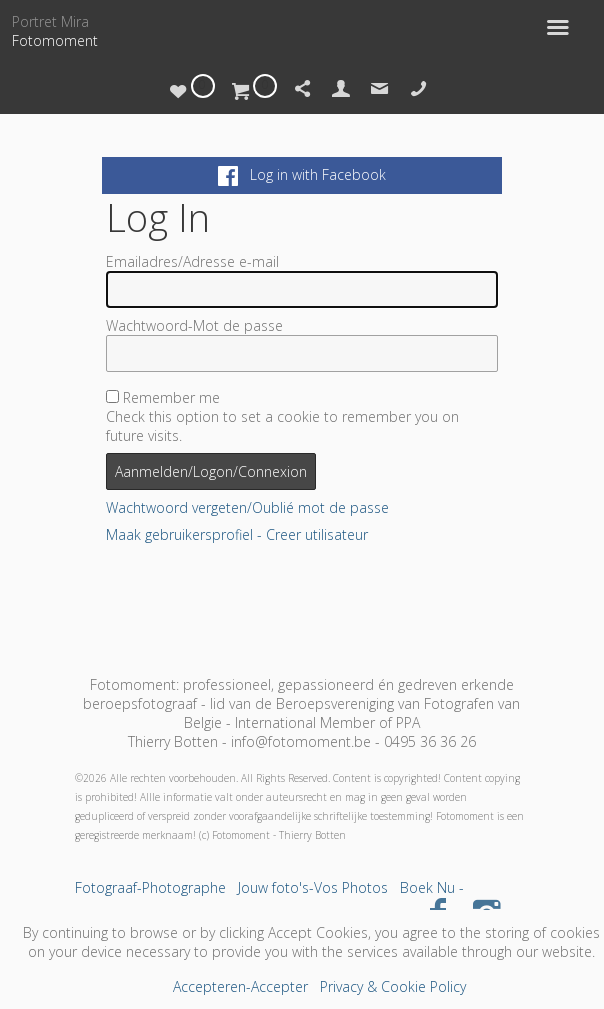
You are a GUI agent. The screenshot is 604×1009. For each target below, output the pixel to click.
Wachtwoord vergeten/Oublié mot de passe (247, 507)
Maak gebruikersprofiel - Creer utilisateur (237, 534)
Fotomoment (55, 40)
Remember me (171, 397)
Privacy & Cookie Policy (393, 986)
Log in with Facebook (302, 174)
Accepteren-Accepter (240, 986)
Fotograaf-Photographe (150, 887)
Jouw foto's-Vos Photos (313, 887)
